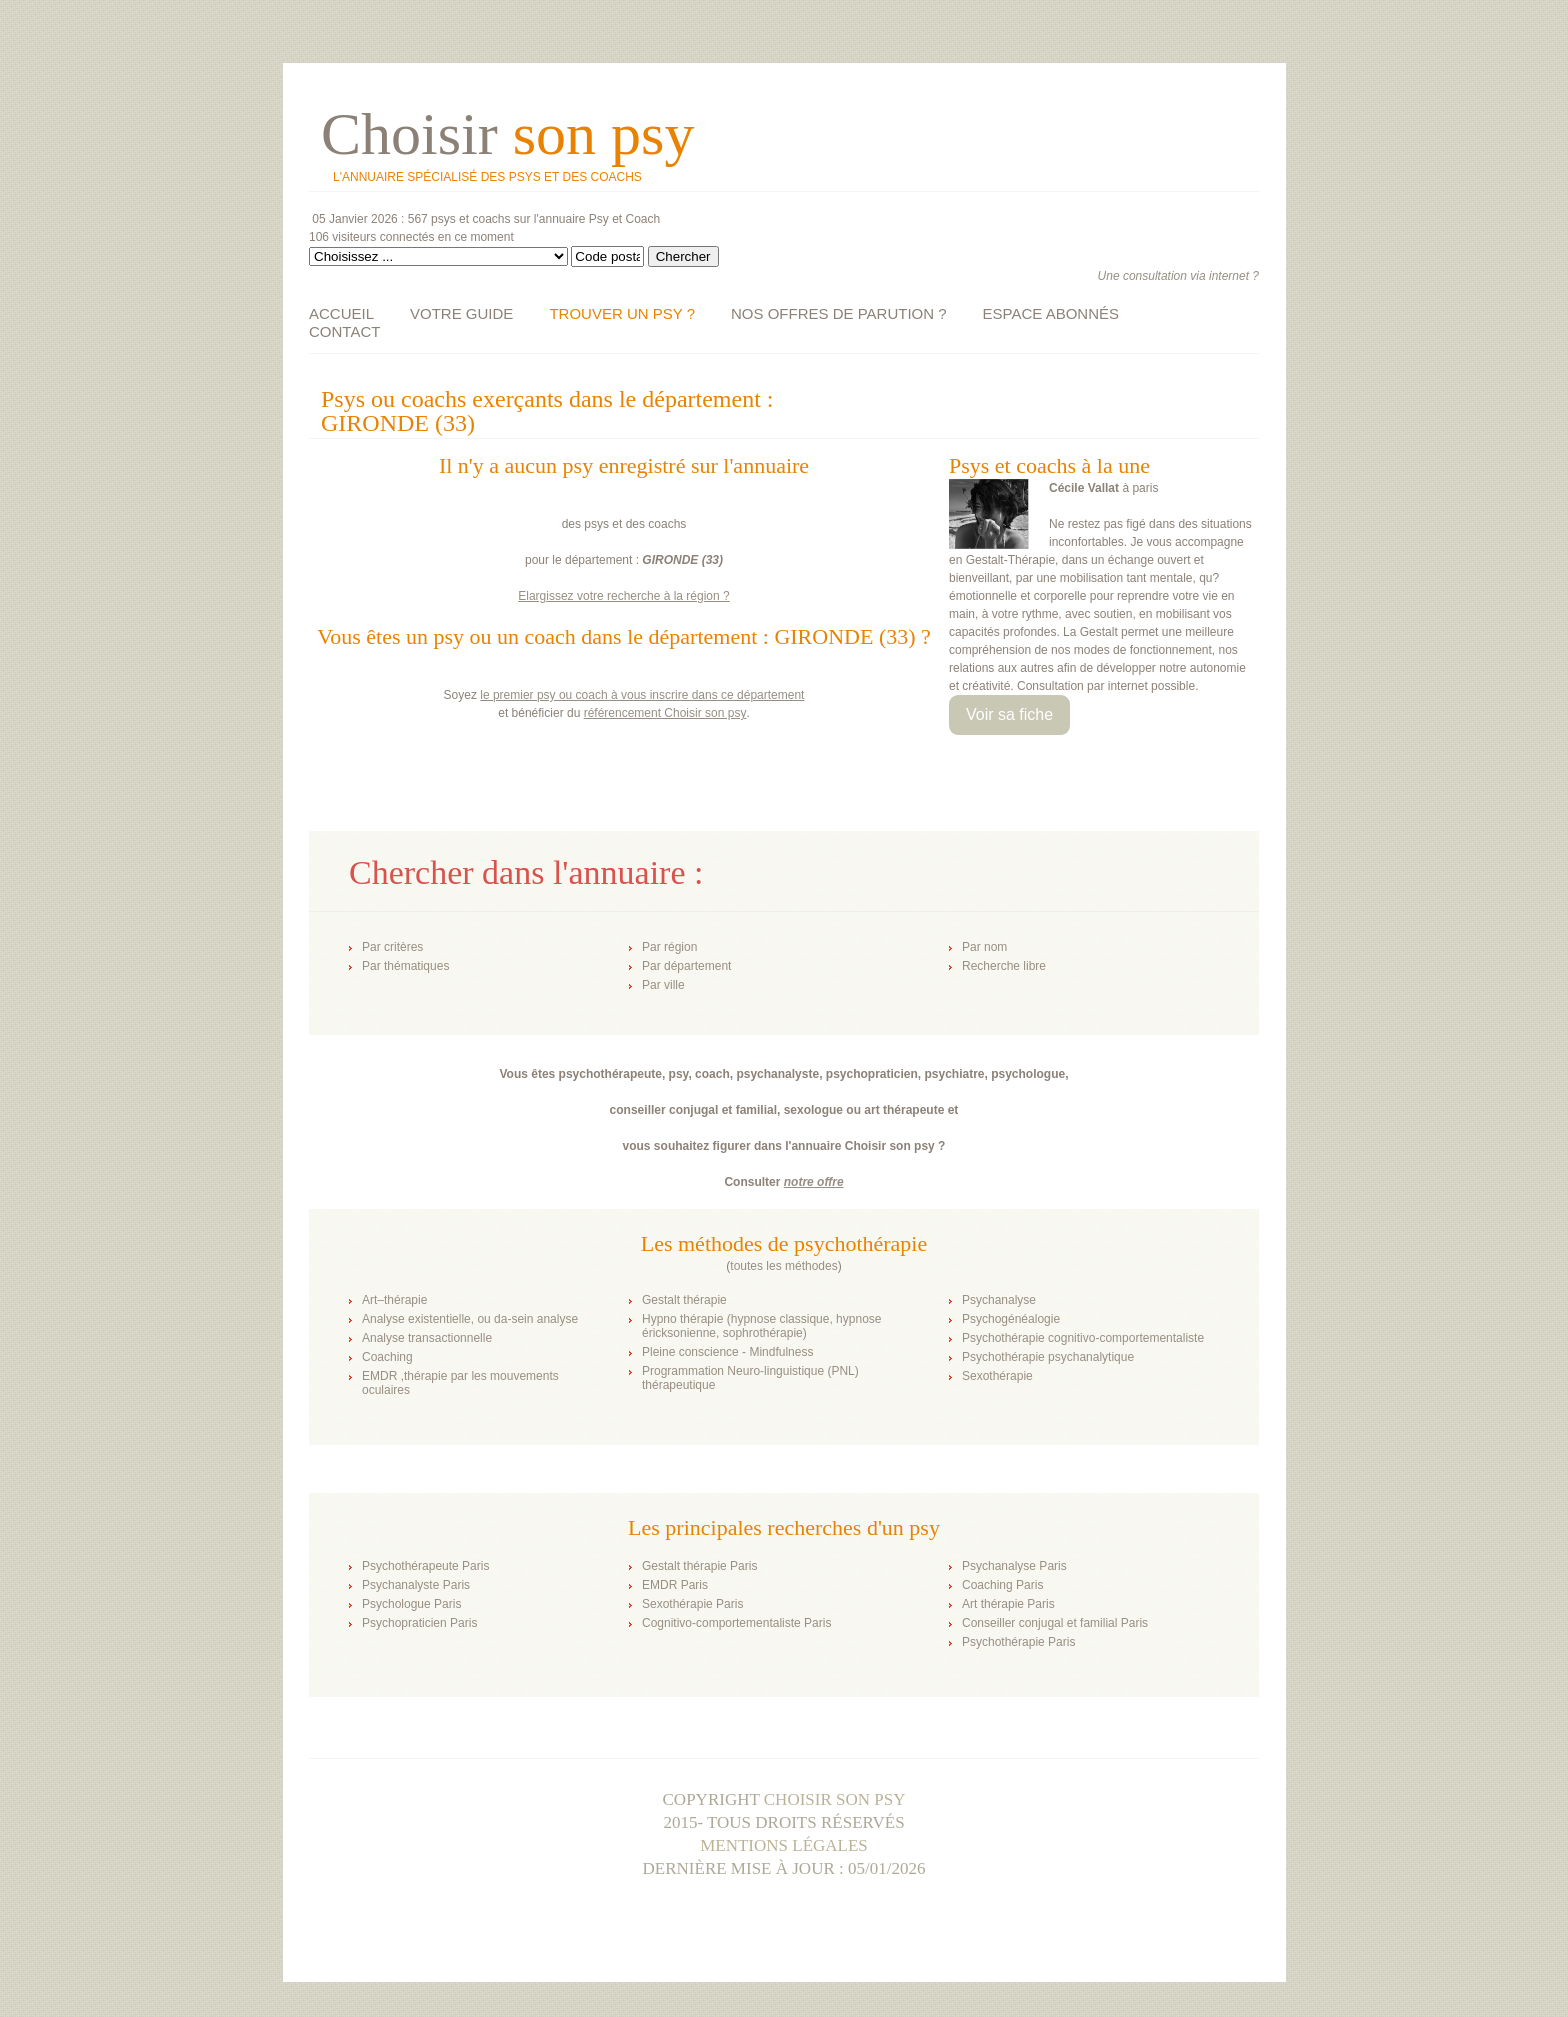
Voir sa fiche (1009, 714)
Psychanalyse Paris (1014, 1566)
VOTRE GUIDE (461, 313)
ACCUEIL (341, 313)
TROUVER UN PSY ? (622, 313)
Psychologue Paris (411, 1604)
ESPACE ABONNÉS (1051, 313)
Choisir (507, 134)
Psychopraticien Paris (419, 1623)
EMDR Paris (675, 1585)
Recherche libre (1004, 966)
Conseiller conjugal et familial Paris (1055, 1623)
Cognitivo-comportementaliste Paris (736, 1623)
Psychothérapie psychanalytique (1048, 1357)
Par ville (663, 985)
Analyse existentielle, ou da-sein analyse (470, 1319)
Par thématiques (405, 966)
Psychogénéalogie (1011, 1319)
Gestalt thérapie (684, 1300)
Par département (686, 966)
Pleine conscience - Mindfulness (727, 1352)
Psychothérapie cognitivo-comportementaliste (1083, 1338)
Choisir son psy (835, 1799)
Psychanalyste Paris (416, 1585)
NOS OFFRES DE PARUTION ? (839, 313)
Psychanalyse (999, 1300)
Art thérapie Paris (1008, 1604)
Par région (669, 947)
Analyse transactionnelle (427, 1338)
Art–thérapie (394, 1300)
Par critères (392, 947)
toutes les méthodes (783, 1266)
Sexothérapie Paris (692, 1604)
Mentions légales (784, 1845)
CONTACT (344, 331)
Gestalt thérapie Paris (699, 1566)
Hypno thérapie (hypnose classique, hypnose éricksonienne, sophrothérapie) (761, 1326)
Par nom (984, 947)
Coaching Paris (1002, 1585)
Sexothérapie (997, 1376)
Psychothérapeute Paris (425, 1566)
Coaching (387, 1357)
